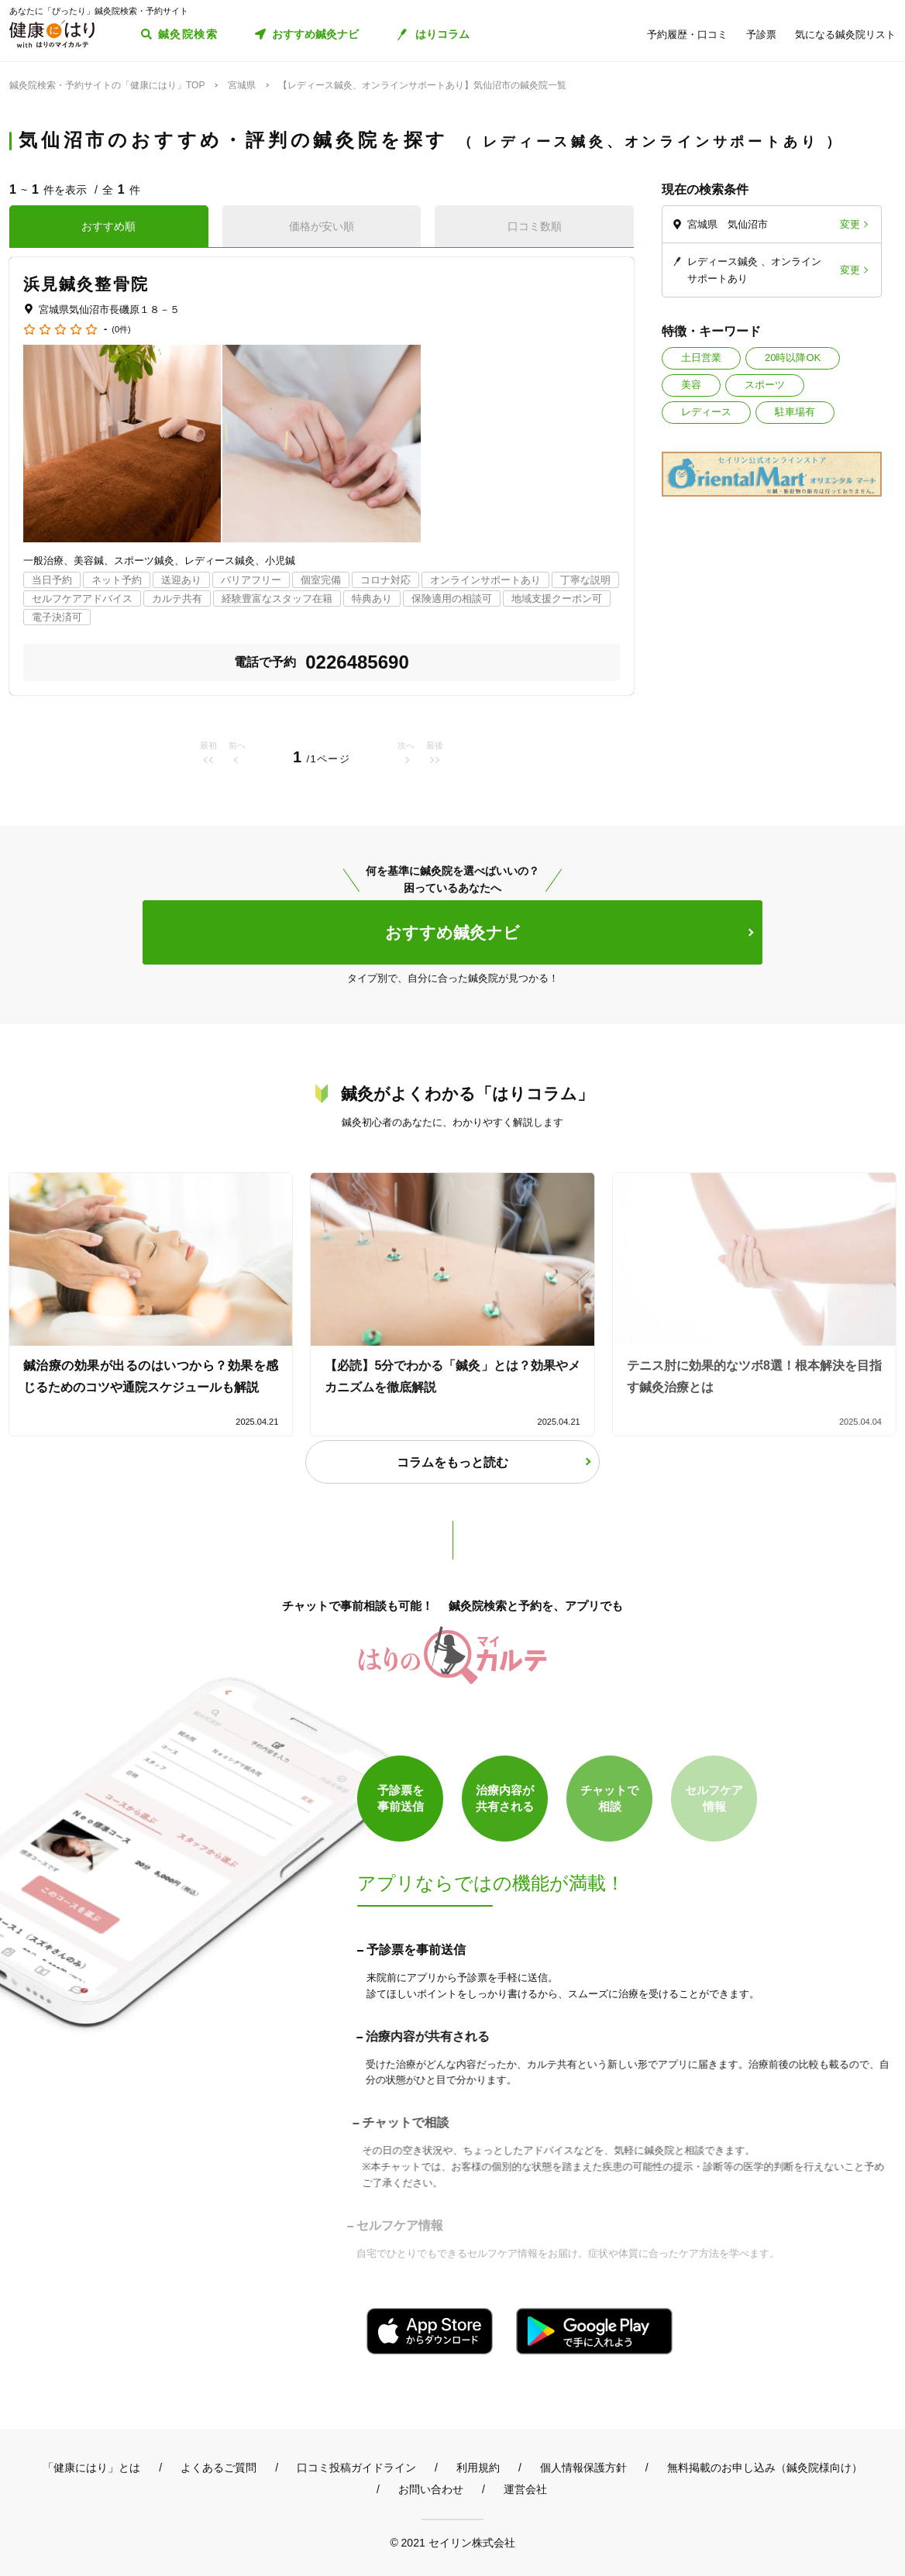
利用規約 (478, 2467)
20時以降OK (793, 357)
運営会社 (525, 2489)
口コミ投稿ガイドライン (356, 2467)
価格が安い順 (321, 226)
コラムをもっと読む (452, 1462)
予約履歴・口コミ (687, 34)
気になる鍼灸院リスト (845, 34)
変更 (850, 224)
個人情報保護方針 (583, 2467)
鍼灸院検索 (188, 34)
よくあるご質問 (218, 2467)
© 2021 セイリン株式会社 (452, 2542)
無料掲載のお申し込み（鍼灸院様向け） (764, 2467)
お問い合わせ (430, 2489)
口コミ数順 (535, 226)
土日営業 (701, 357)
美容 (691, 384)
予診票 (761, 34)
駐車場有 (795, 412)
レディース (706, 412)
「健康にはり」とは (91, 2467)
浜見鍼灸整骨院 (86, 284)
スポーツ (765, 384)
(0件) (121, 329)
